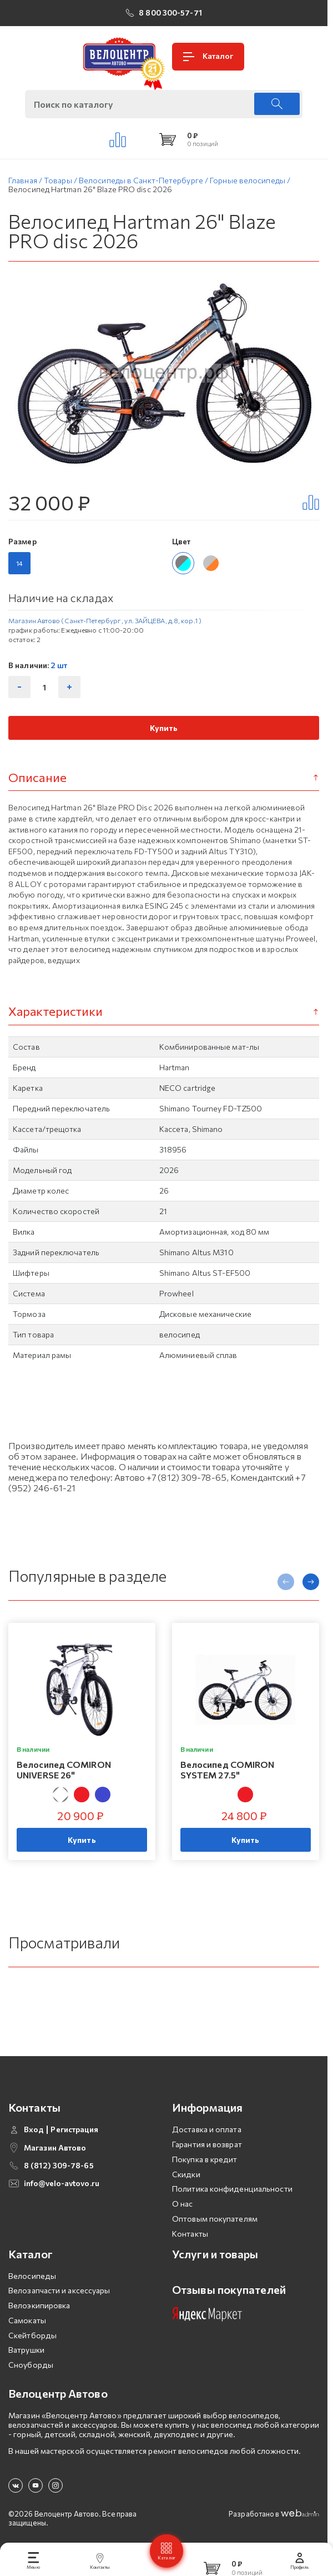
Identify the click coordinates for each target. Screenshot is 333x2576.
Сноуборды (30, 2368)
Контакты (190, 2237)
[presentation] (286, 1585)
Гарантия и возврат (207, 2147)
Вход (34, 2132)
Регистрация (74, 2132)
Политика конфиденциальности (232, 2192)
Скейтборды (32, 2338)
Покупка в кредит (205, 2162)
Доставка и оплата (206, 2132)
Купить (164, 731)
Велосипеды (32, 2279)
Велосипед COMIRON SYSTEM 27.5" (227, 1772)
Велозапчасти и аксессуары (59, 2294)
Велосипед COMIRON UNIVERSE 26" (64, 1772)
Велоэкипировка (39, 2308)
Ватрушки (26, 2353)
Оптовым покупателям (215, 2222)
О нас (182, 2207)
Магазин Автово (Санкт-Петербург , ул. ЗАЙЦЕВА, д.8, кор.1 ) (104, 624)
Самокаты (27, 2323)
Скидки (186, 2177)
